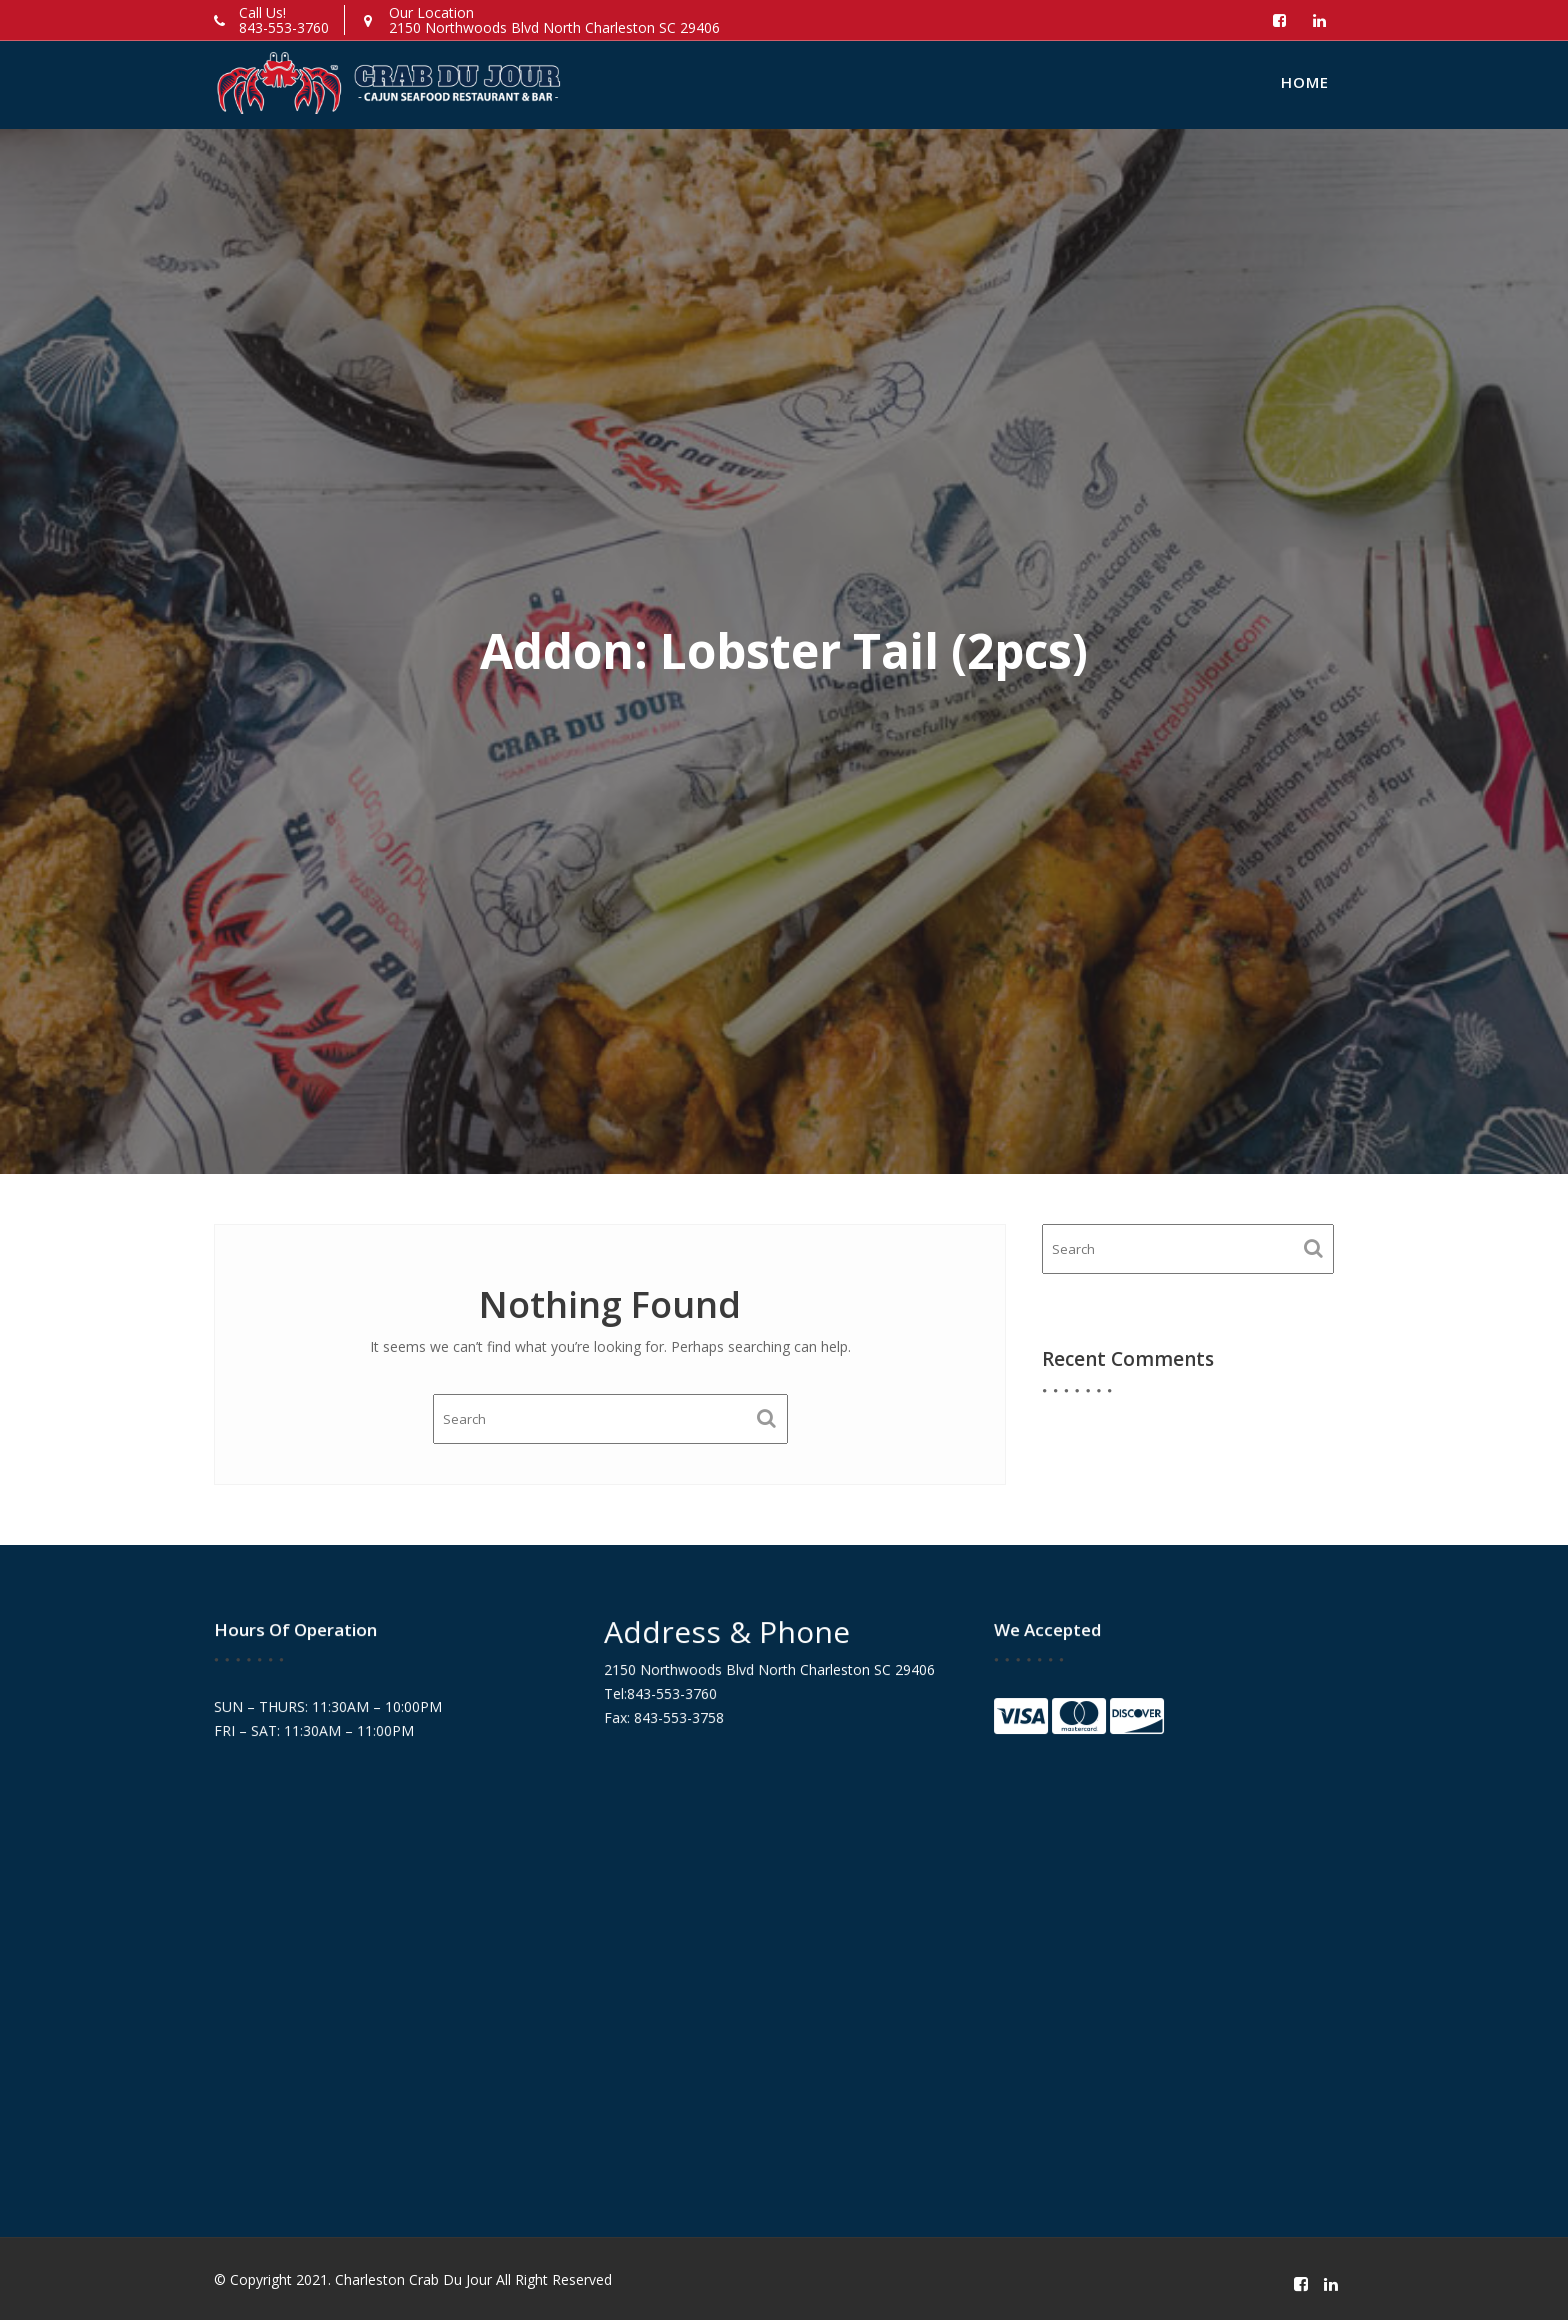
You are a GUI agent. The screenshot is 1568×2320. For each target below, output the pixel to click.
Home (1305, 82)
